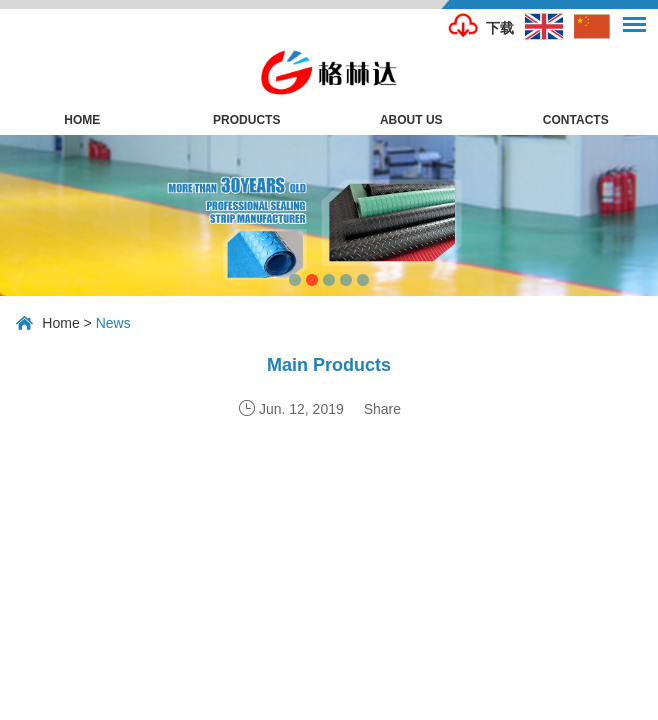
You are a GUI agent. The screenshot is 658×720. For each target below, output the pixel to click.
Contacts (576, 120)
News (113, 323)
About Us (411, 120)
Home (82, 120)
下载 (500, 28)
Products (246, 120)
